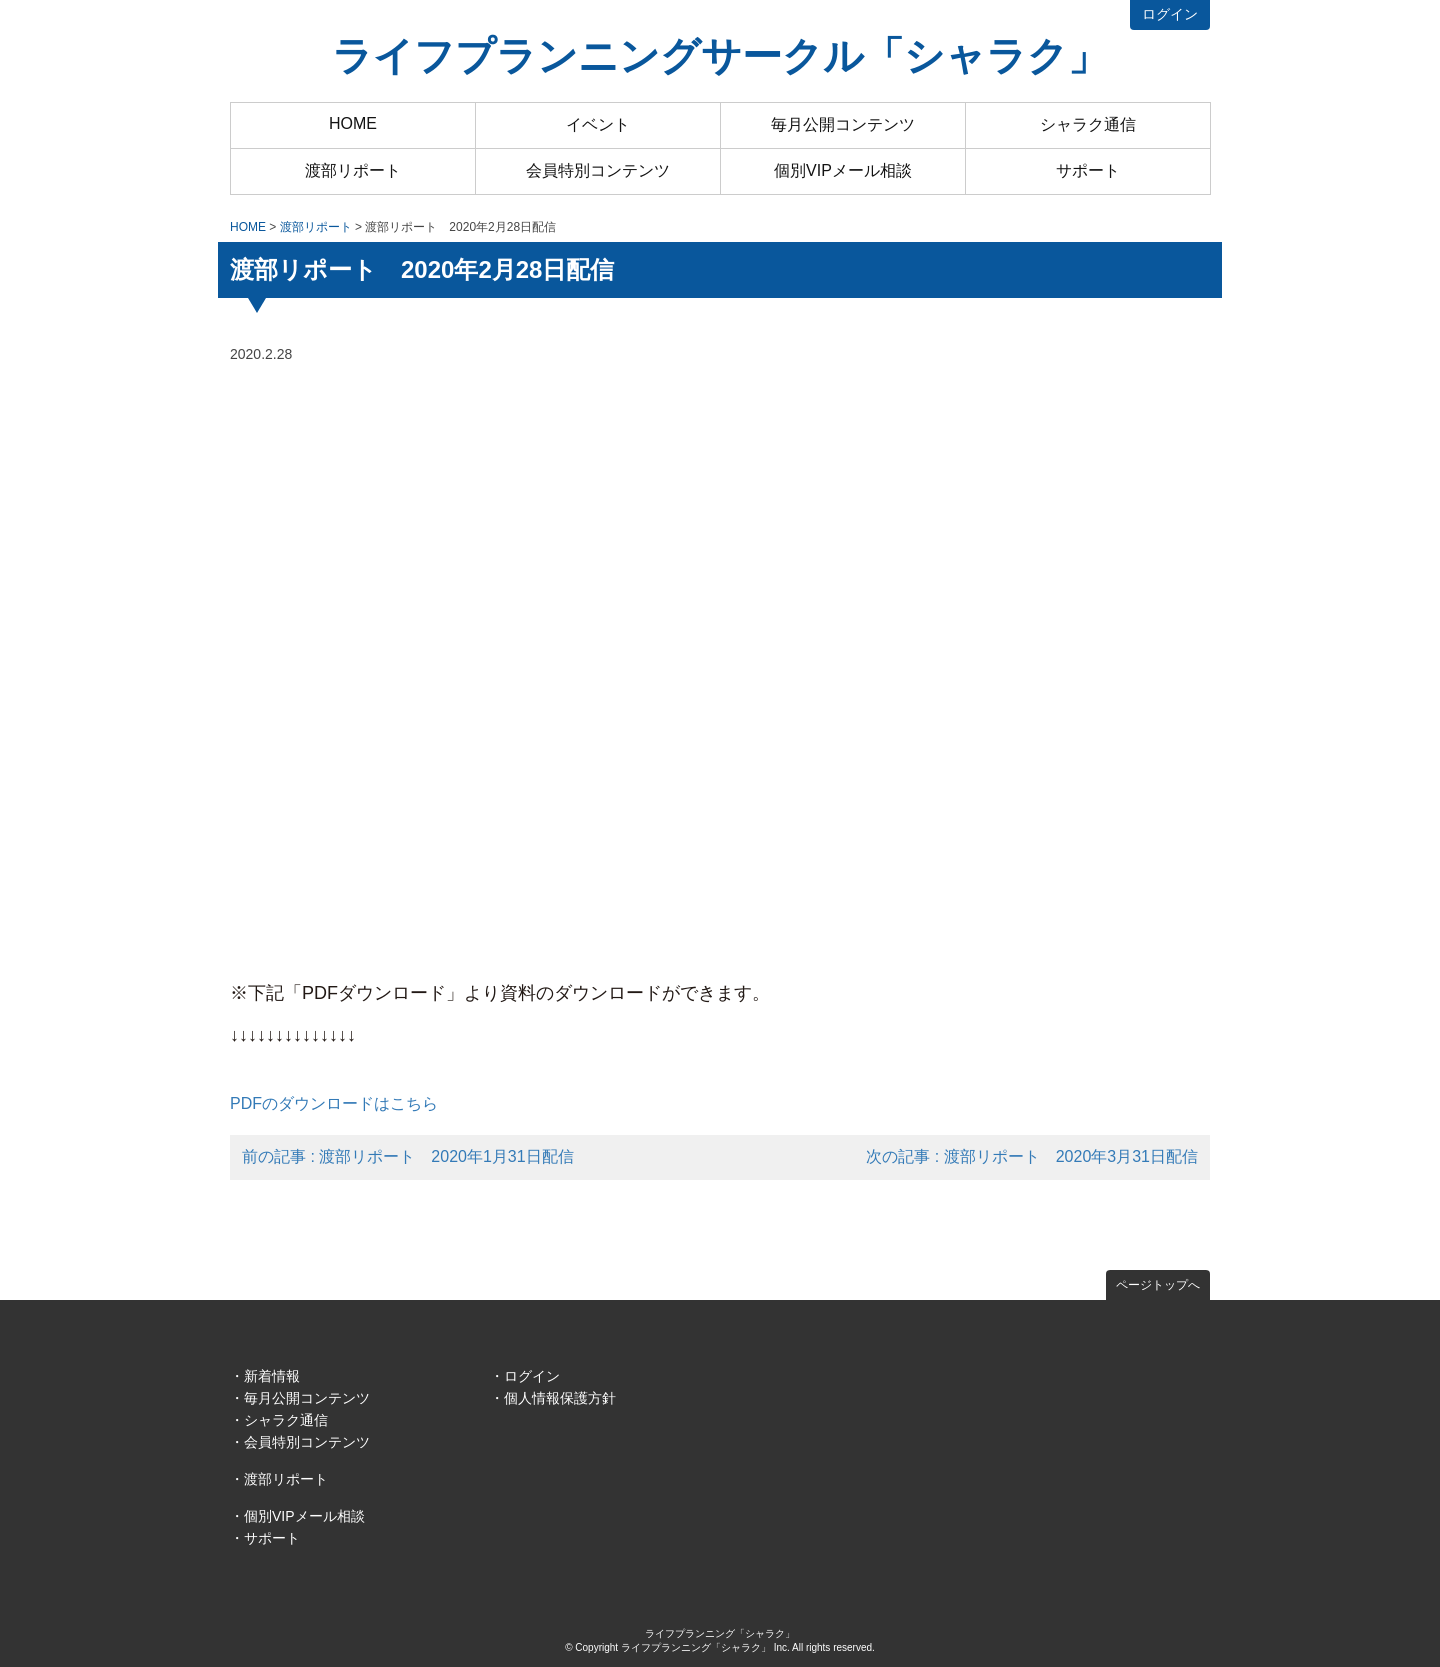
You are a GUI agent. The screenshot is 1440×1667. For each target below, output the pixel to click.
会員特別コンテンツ (598, 170)
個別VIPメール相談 (843, 170)
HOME (353, 123)
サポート (1088, 170)
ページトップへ (1158, 1285)
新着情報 (272, 1376)
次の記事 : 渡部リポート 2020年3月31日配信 (1032, 1156)
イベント (598, 124)
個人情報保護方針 (560, 1398)
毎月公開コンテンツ (843, 124)
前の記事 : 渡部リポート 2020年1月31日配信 (408, 1156)
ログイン (1170, 14)
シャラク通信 (1088, 124)
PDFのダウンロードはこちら (334, 1103)
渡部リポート (353, 170)
